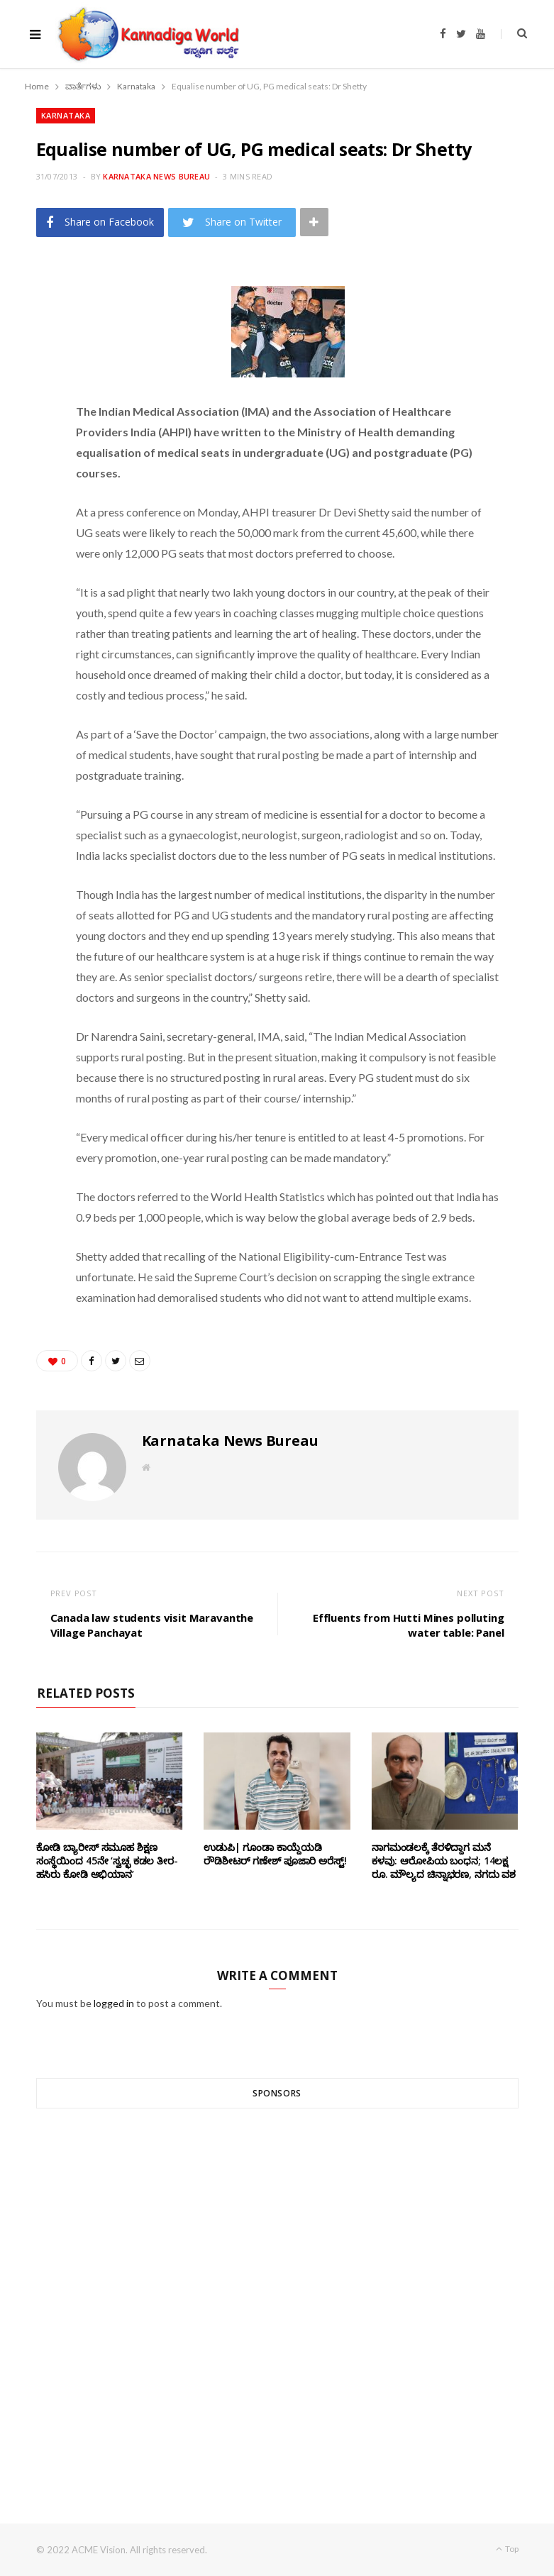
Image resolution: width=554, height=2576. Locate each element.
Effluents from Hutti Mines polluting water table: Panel (408, 1625)
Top (507, 2548)
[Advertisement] (277, 2290)
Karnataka (66, 115)
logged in (114, 2003)
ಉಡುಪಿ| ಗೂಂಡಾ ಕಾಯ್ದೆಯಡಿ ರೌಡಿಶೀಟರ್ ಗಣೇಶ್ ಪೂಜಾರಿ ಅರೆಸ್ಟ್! (275, 1853)
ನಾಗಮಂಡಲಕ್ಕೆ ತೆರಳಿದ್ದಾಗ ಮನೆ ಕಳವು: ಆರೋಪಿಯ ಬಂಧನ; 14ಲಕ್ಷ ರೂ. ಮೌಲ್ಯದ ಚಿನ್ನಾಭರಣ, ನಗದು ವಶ (444, 1860)
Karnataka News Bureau (156, 176)
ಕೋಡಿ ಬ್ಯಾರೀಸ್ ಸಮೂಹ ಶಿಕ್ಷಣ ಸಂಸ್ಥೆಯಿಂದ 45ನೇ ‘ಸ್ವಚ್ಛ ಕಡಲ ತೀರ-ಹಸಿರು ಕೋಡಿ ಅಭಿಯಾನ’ (107, 1860)
